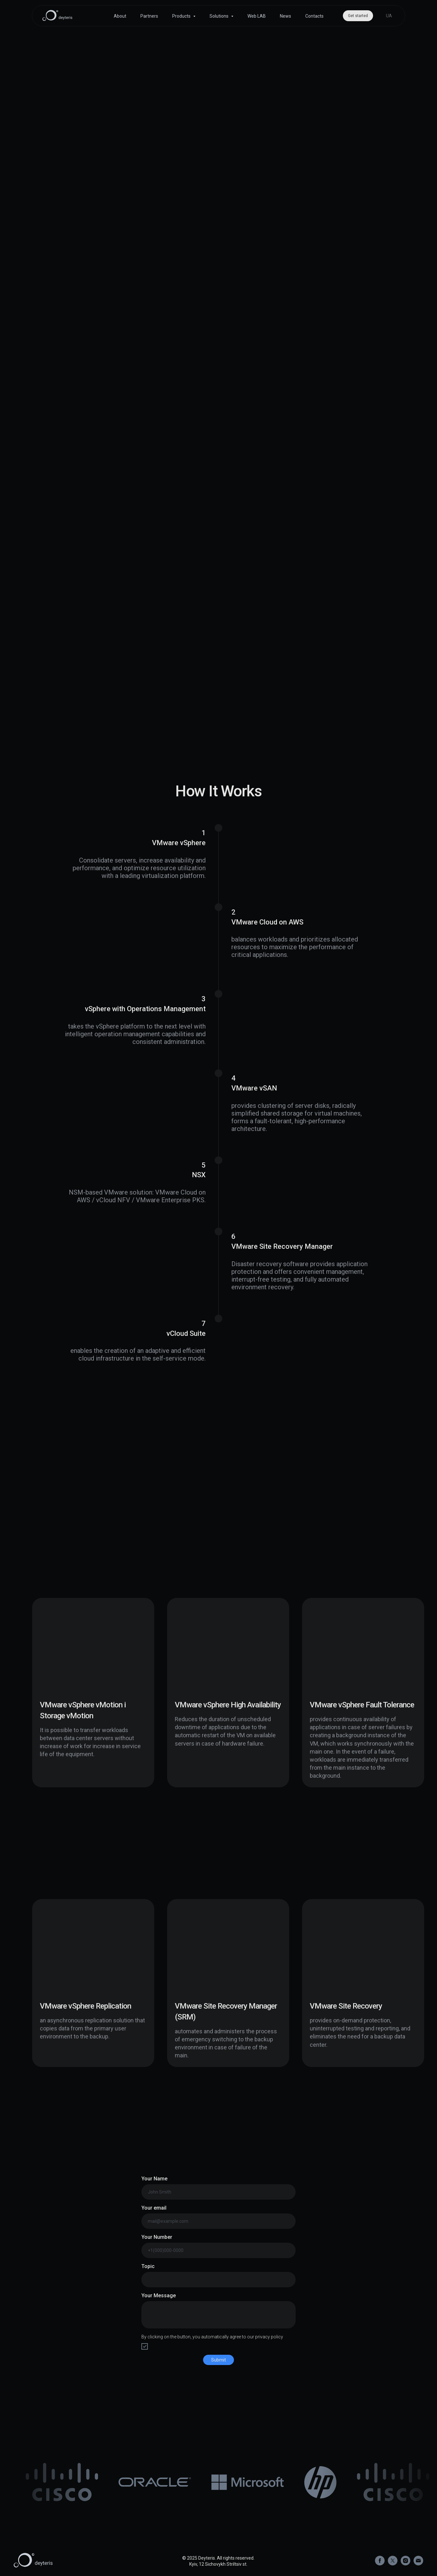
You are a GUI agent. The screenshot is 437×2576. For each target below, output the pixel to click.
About (120, 16)
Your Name (154, 2179)
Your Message (158, 2295)
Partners (149, 16)
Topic (148, 2266)
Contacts (314, 16)
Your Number (156, 2237)
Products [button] (182, 16)
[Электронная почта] (418, 2563)
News (285, 16)
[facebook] (380, 2563)
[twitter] (392, 2563)
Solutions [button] (219, 16)
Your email (153, 2208)
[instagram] (405, 2563)
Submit (218, 2359)
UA (389, 15)
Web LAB (256, 16)
